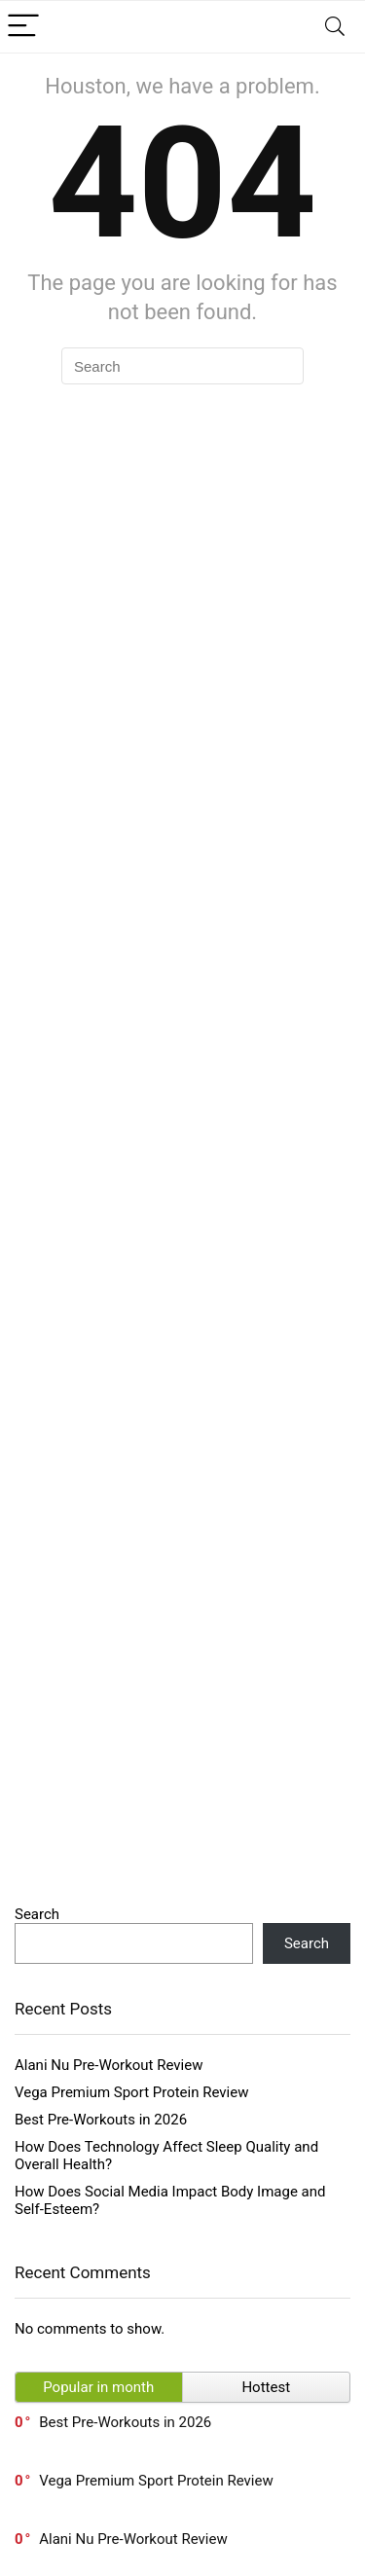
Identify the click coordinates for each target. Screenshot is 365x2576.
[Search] (334, 27)
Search (37, 1914)
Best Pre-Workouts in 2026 (101, 2119)
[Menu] (23, 27)
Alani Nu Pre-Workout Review (108, 2065)
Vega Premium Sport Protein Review (131, 2092)
